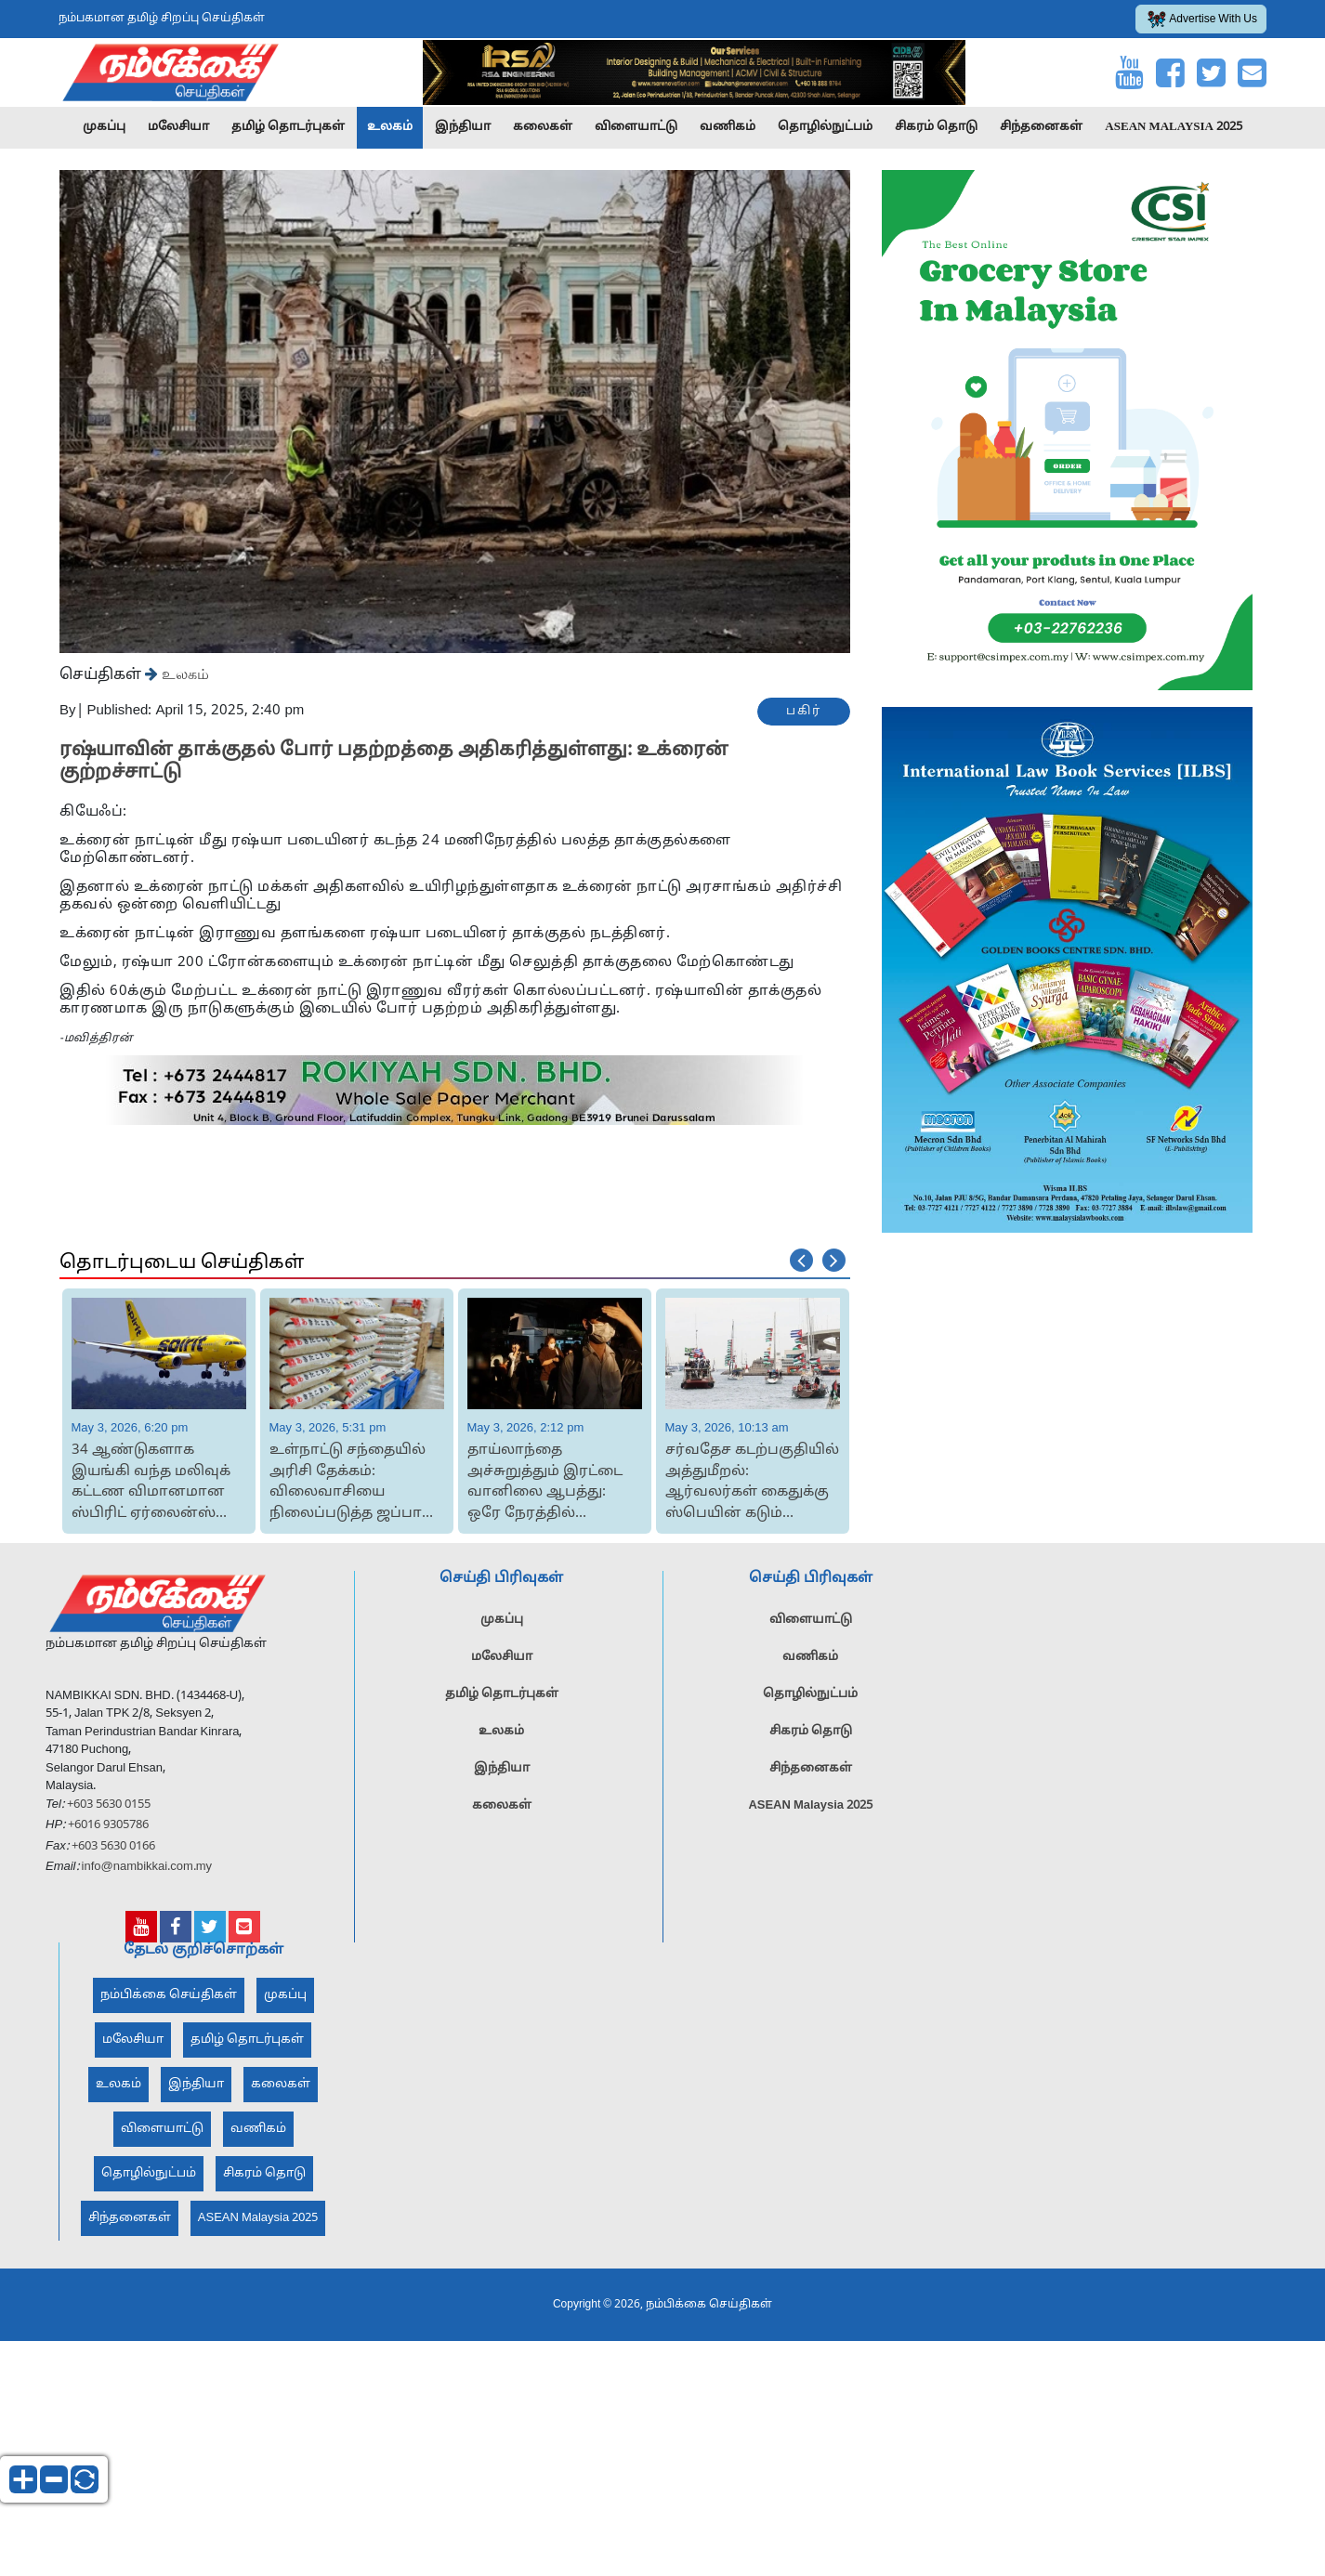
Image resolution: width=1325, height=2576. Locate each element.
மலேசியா (178, 127)
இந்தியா (463, 127)
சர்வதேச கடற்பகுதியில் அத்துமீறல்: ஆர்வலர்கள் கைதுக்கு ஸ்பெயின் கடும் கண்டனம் (752, 1483)
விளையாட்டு (636, 127)
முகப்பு (104, 127)
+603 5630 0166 (113, 1883)
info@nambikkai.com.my (147, 1905)
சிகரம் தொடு (936, 127)
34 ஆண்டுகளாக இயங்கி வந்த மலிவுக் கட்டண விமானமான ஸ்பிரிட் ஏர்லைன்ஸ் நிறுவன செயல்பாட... (151, 1483)
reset (84, 2479)
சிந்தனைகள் (1041, 127)
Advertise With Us (1202, 19)
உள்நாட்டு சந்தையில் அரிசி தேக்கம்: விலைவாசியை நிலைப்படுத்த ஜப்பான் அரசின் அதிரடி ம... (354, 1483)
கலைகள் (542, 127)
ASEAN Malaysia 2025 (1173, 127)
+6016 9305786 (107, 1863)
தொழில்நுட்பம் (825, 127)
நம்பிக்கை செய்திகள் (168, 2032)
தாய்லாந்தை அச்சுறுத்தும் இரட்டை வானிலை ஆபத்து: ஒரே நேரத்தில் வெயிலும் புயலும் (545, 1483)
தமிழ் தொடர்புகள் (288, 127)
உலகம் (390, 127)
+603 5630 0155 (107, 1842)
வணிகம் (727, 127)
